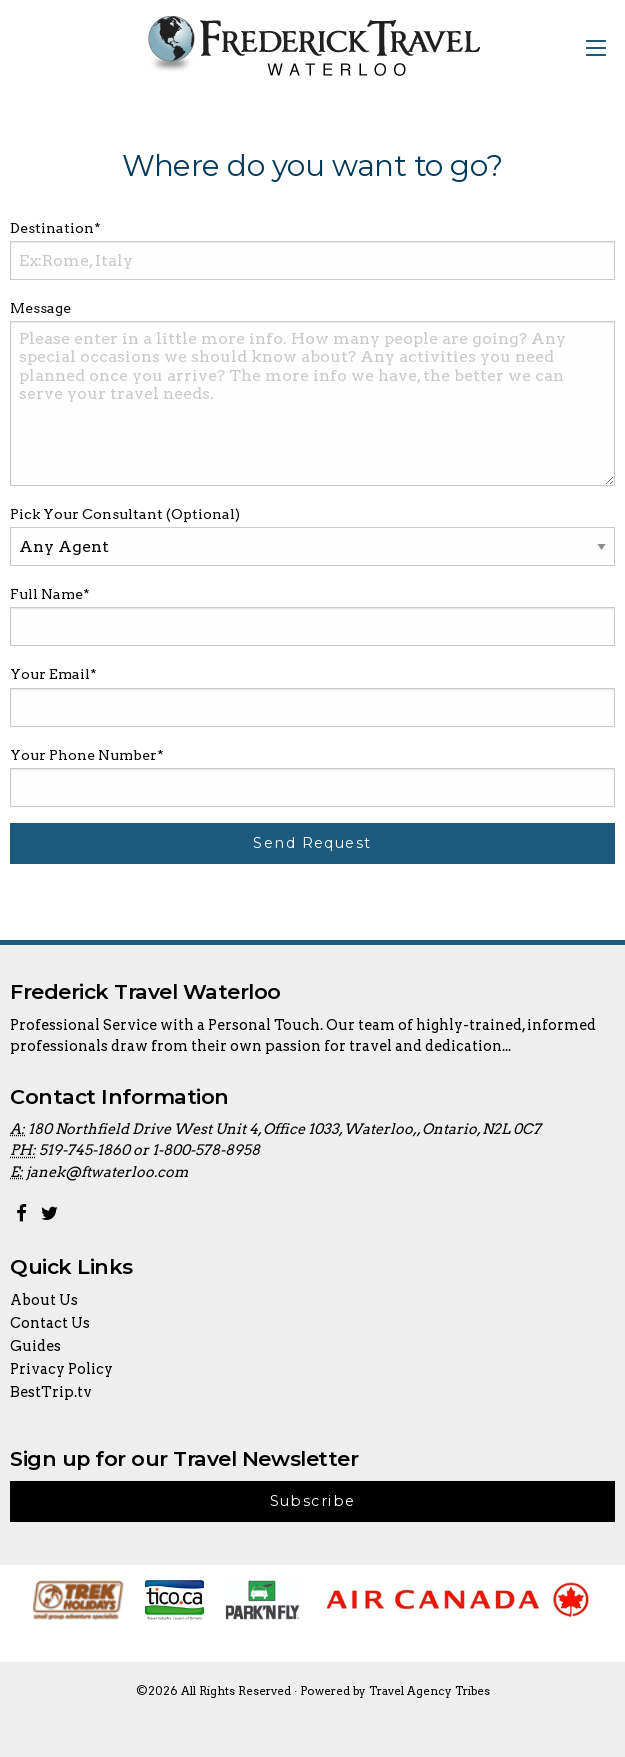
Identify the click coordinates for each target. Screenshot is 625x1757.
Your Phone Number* (87, 755)
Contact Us (50, 1323)
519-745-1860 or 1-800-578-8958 (149, 1150)
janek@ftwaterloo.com (107, 1172)
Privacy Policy (61, 1369)
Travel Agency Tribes (429, 1691)
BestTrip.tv (51, 1392)
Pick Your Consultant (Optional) (125, 514)
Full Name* (50, 594)
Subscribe (313, 1501)
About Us (44, 1300)
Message (40, 308)
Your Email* (53, 674)
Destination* (55, 228)
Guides (35, 1346)
